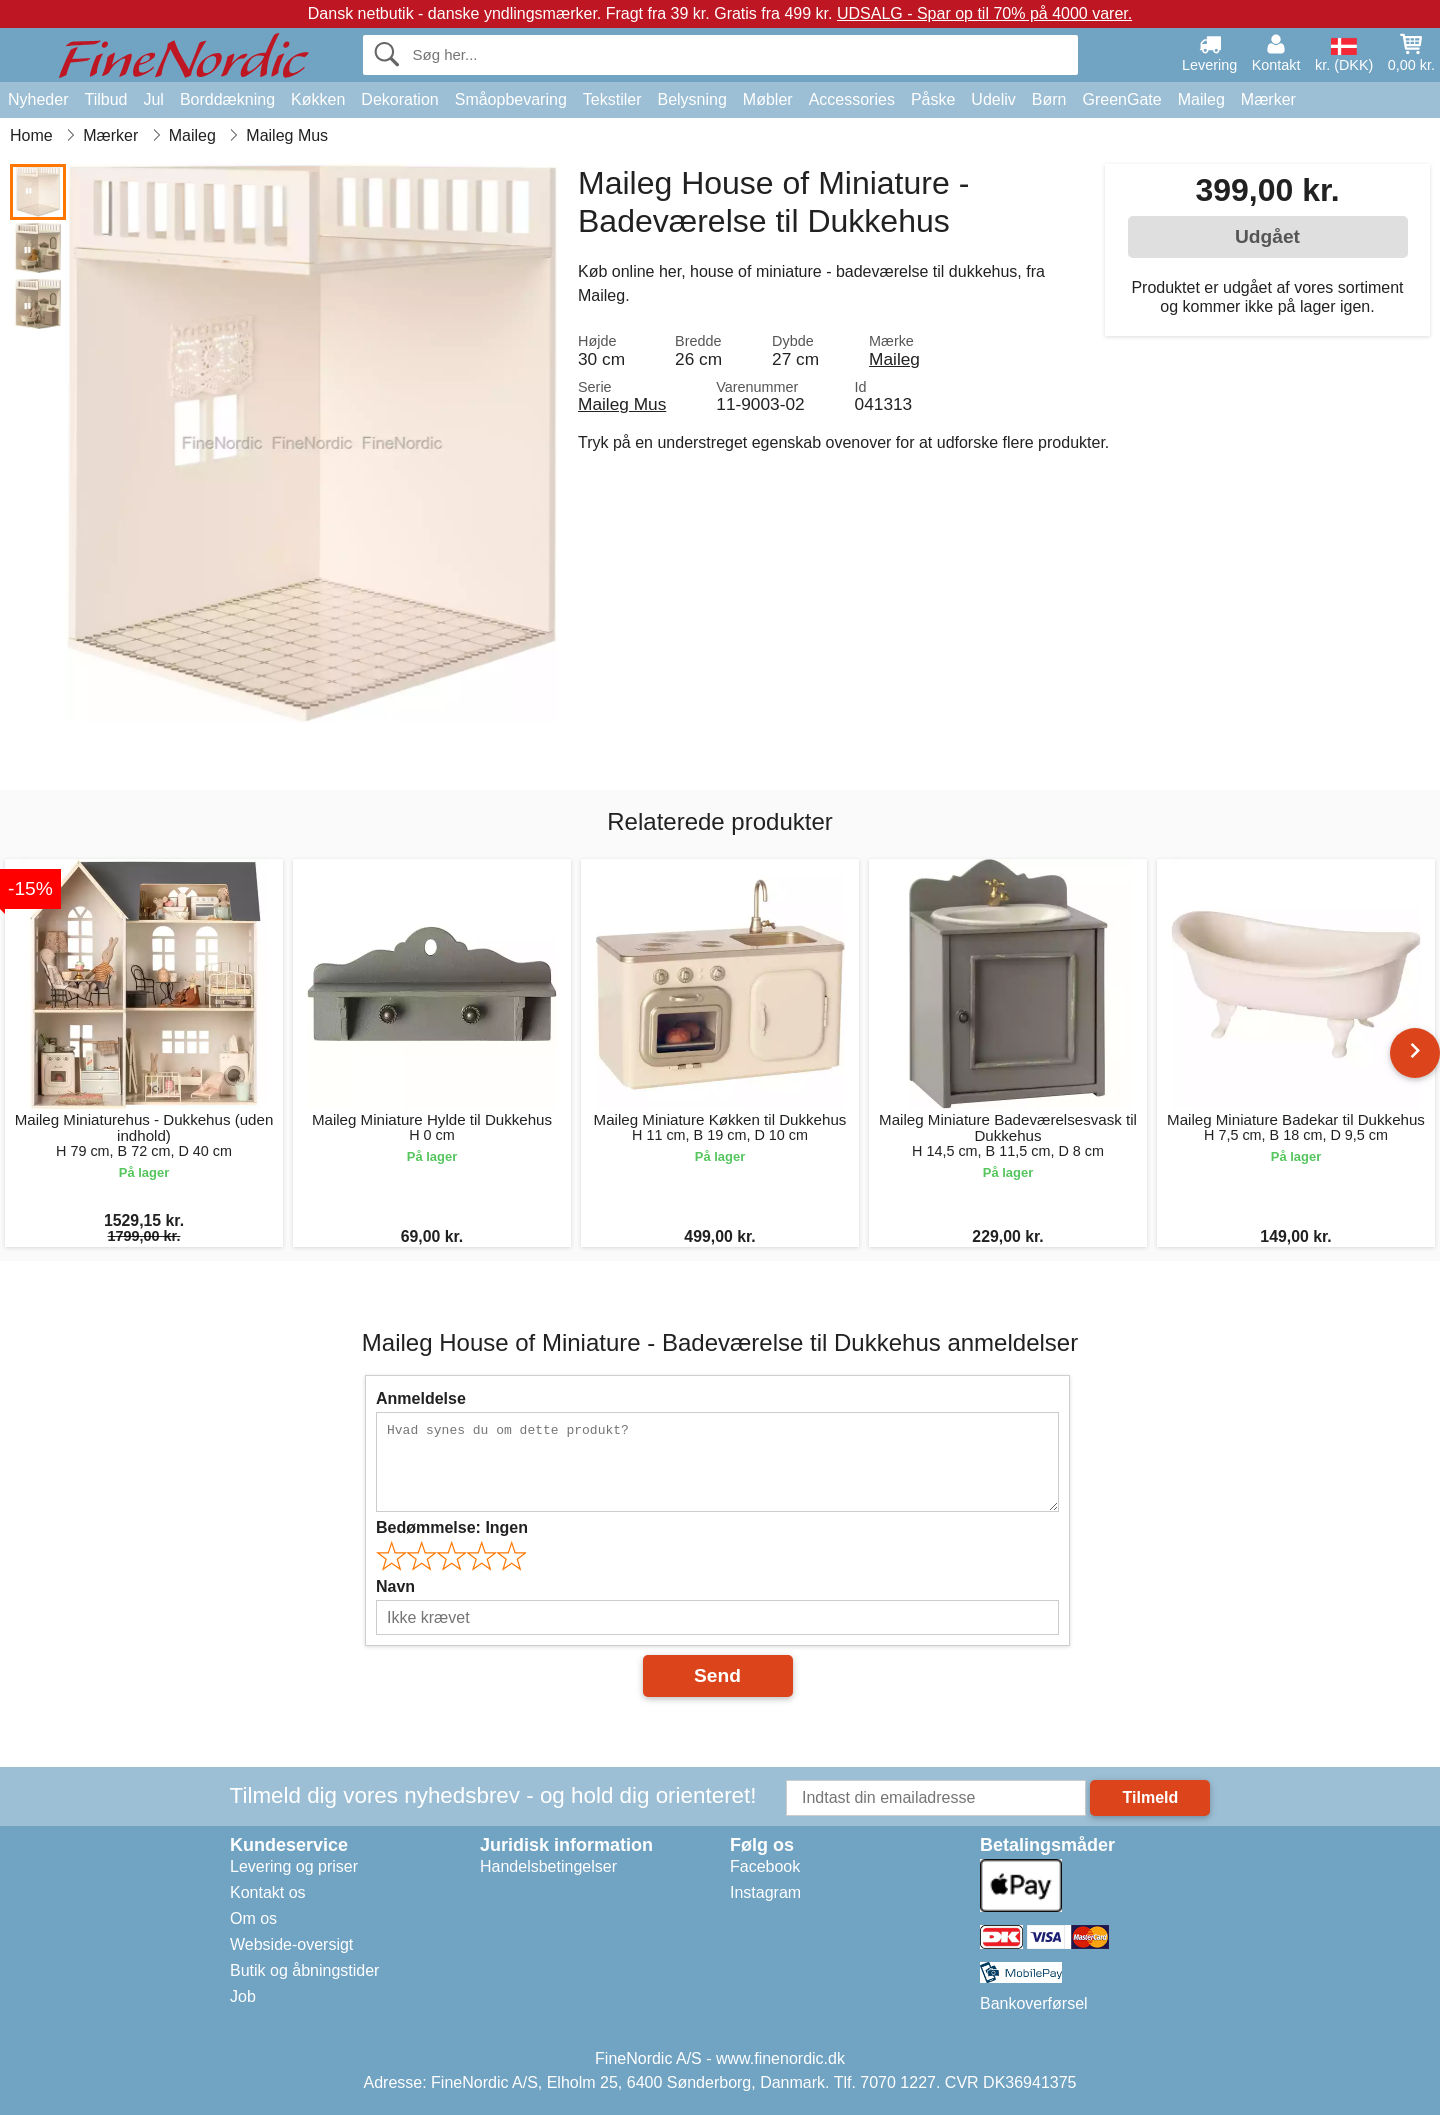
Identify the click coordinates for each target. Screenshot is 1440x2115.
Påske (933, 99)
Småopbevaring (511, 99)
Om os (253, 1918)
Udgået (1267, 236)
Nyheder (38, 99)
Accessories (852, 99)
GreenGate (1122, 99)
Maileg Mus (622, 404)
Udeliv (993, 99)
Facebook (765, 1866)
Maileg (1201, 99)
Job (243, 1996)
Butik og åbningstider (304, 1970)
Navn (395, 1586)
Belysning (691, 99)
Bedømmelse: (452, 1527)
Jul (153, 99)
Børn (1049, 99)
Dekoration (399, 99)
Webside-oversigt (291, 1944)
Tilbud (105, 99)
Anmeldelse (421, 1398)
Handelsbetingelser (548, 1866)
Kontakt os (268, 1892)
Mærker (1268, 99)
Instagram (765, 1892)
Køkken (318, 99)
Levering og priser (294, 1866)
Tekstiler (612, 99)
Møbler (768, 99)
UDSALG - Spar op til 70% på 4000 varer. (984, 13)
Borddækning (227, 99)
